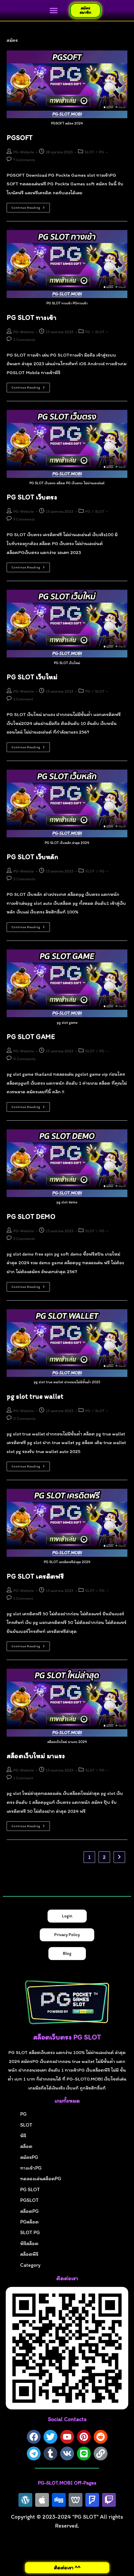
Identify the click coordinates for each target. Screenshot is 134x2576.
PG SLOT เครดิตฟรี (35, 1576)
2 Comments (24, 1239)
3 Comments (24, 339)
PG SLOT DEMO (31, 1217)
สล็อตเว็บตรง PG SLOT (67, 2037)
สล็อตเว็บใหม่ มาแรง (36, 1756)
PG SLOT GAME (31, 1037)
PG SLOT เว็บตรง (32, 497)
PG (101, 152)
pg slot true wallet (35, 1396)
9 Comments (24, 519)
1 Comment (23, 699)
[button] (53, 10)
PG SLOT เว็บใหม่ (32, 677)
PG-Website (23, 152)
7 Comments (24, 160)
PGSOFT (20, 138)
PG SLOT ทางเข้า (31, 317)
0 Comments (24, 1059)
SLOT (89, 152)
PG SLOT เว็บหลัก (32, 857)
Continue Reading (31, 206)
